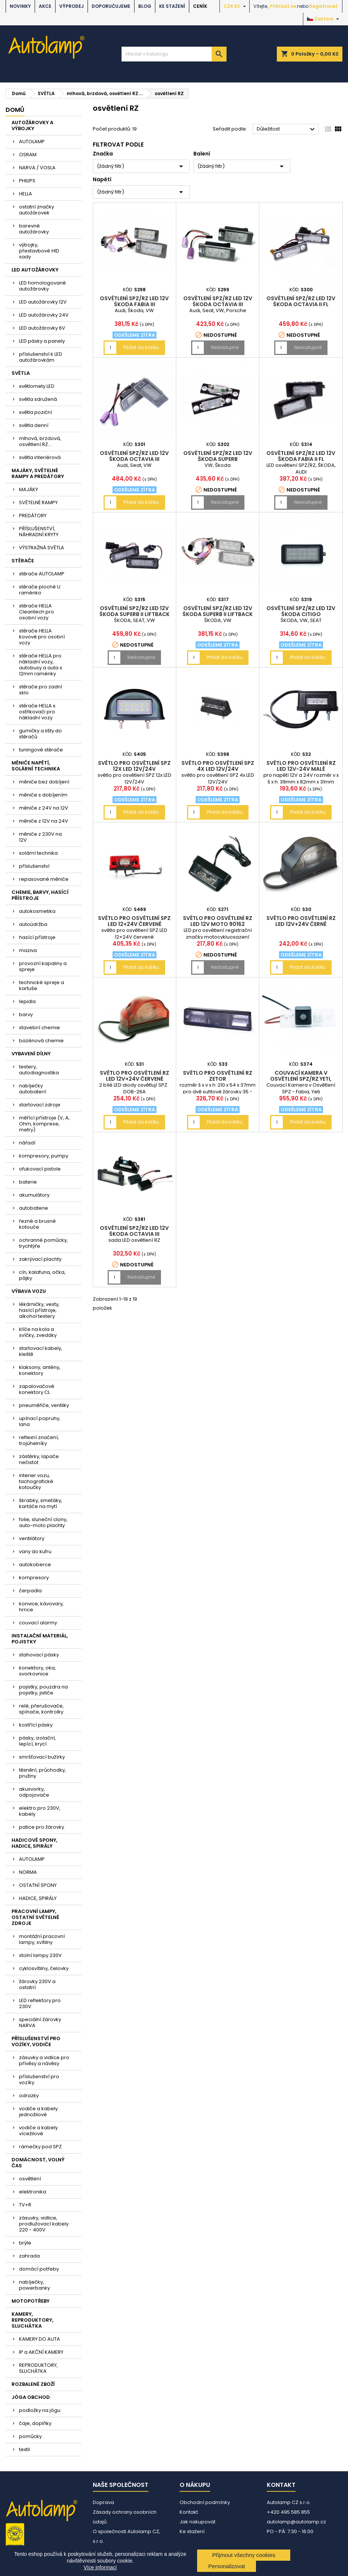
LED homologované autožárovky (42, 285)
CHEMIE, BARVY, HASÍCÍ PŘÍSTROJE (40, 895)
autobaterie (33, 1208)
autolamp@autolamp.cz (296, 2521)
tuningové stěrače (41, 749)
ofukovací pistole (40, 1168)
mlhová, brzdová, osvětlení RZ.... (40, 441)
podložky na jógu (39, 2410)
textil (24, 2449)
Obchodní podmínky (205, 2502)
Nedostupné (224, 347)
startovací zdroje (39, 1104)
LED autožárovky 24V (44, 314)
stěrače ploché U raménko (39, 589)
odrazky (29, 2095)
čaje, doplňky (35, 2423)
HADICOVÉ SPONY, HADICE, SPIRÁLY (34, 1843)
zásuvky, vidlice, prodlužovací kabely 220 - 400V (44, 2223)
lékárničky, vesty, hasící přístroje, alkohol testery (39, 1310)
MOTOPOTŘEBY (31, 2301)
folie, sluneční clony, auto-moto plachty (43, 1522)
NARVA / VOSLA (37, 167)
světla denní (33, 425)
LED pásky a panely (42, 341)
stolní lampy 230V (40, 1955)
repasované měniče (44, 879)
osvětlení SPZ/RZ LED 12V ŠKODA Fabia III (134, 301)
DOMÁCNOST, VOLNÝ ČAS (38, 2162)
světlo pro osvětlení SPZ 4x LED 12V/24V (217, 766)
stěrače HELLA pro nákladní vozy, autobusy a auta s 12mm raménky (40, 664)
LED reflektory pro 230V (40, 2003)
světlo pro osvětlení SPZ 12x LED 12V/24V (134, 766)
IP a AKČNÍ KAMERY (41, 2352)
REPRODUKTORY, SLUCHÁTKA (38, 2368)
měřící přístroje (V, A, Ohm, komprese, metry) (44, 1123)
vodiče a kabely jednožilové (38, 2111)
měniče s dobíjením (43, 794)
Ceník (200, 6)
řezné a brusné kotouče (37, 1224)
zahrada (29, 2255)
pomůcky (30, 2436)
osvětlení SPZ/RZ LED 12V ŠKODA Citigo (300, 611)
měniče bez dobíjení (44, 781)
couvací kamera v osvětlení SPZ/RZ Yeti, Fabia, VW (301, 1078)
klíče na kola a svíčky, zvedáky (38, 1332)
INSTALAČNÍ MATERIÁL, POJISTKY (40, 1638)
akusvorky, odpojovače (34, 1792)
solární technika (38, 853)
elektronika (32, 2191)
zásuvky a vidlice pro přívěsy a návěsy (44, 2060)
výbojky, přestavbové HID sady (39, 250)
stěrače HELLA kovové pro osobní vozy (42, 636)
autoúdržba (33, 924)
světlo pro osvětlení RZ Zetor (217, 1076)
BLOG (144, 6)
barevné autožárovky (34, 228)
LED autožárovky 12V (43, 301)
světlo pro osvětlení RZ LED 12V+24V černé (301, 921)
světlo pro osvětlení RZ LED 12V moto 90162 (217, 921)
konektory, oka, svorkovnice (37, 1670)
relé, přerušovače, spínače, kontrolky (41, 1708)
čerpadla (30, 1590)
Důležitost (287, 129)
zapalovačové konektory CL (36, 1389)
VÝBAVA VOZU (29, 1291)
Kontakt (189, 2512)
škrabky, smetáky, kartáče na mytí (40, 1503)
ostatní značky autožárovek (36, 209)
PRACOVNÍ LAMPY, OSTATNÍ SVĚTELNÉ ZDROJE (35, 1917)
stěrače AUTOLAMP (41, 573)
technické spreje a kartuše (41, 985)
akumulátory (34, 1195)
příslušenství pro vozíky (39, 2079)
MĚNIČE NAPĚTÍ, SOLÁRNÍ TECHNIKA (36, 765)
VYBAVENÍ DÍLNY (31, 1053)
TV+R (25, 2204)
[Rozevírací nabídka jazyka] (324, 19)
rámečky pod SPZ (40, 2146)
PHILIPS (27, 180)
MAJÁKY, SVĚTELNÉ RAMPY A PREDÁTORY (38, 473)
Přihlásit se (283, 6)
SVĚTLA (21, 373)
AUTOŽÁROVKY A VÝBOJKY (32, 125)
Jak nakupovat (197, 2521)
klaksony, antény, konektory (39, 1370)
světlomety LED (36, 386)
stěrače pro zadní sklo (40, 689)
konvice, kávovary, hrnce (41, 1606)
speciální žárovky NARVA (40, 2022)
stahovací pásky (39, 1654)
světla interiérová (40, 457)
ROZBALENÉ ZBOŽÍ (33, 2384)
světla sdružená (38, 399)
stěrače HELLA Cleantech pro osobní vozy (36, 611)
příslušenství (34, 866)
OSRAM (28, 154)
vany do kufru (35, 1551)
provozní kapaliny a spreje (43, 966)
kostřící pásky (36, 1724)
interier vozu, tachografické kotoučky (36, 1481)
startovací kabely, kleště (40, 1351)
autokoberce (35, 1564)
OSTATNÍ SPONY (38, 1885)
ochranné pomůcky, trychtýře (43, 1243)
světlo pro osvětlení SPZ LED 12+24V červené (134, 921)
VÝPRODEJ (71, 6)
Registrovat (323, 6)
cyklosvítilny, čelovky (44, 1968)
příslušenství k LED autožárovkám (40, 357)
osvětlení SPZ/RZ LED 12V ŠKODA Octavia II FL (300, 301)
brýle (25, 2242)
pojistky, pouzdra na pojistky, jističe (43, 1689)
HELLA (25, 193)
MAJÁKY (28, 489)
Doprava (103, 2502)
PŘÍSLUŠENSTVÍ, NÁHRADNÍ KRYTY (38, 531)
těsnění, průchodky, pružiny (42, 1772)
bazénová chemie (41, 1040)
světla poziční (35, 412)
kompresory (34, 1577)
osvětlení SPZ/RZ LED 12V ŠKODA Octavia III (217, 301)
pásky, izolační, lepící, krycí (37, 1740)
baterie (28, 1181)
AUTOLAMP (32, 141)
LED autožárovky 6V (42, 328)
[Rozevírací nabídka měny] (236, 6)
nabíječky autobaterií (32, 1088)
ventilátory (31, 1538)
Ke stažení (172, 6)
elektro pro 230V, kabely (39, 1811)
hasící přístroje (37, 937)
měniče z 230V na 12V (40, 837)
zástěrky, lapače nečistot (39, 1459)
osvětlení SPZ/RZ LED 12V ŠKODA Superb (217, 456)
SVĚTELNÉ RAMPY (38, 502)
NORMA (28, 1872)
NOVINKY (20, 6)
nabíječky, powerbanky (34, 2284)
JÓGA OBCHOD (31, 2397)
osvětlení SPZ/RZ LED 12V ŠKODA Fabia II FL (300, 456)
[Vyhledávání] (173, 54)
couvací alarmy (38, 1622)
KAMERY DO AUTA (39, 2339)
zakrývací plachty (40, 1259)
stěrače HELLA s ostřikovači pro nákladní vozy (37, 711)
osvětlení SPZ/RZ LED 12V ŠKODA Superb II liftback (134, 611)
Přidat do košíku (141, 347)
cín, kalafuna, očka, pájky (42, 1275)
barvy (26, 1014)
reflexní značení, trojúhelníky (39, 1440)
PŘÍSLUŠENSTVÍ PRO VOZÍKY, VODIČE (36, 2041)
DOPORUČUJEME (111, 6)
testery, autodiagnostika (39, 1069)
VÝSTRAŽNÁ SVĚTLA (41, 547)
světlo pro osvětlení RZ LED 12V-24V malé (301, 766)
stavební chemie (39, 1027)
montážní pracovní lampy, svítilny (42, 1939)
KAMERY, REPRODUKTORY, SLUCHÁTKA (32, 2320)
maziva (28, 950)
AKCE (45, 6)
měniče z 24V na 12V (43, 807)
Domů (15, 110)
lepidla (27, 1001)
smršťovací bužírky (42, 1756)
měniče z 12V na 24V (43, 820)
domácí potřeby (39, 2268)
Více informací (100, 2567)
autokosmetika (37, 911)
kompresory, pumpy (43, 1155)
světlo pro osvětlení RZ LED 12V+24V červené (134, 1076)
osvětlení (30, 2178)
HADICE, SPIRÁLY (38, 1898)
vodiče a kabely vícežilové (38, 2130)
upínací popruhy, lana (39, 1421)
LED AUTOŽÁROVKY (35, 269)
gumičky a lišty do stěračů (40, 733)
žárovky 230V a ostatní (37, 1984)
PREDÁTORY (33, 515)
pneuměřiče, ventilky (44, 1405)
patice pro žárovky (41, 1827)
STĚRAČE (23, 560)
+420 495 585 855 (288, 2512)
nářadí (27, 1142)
